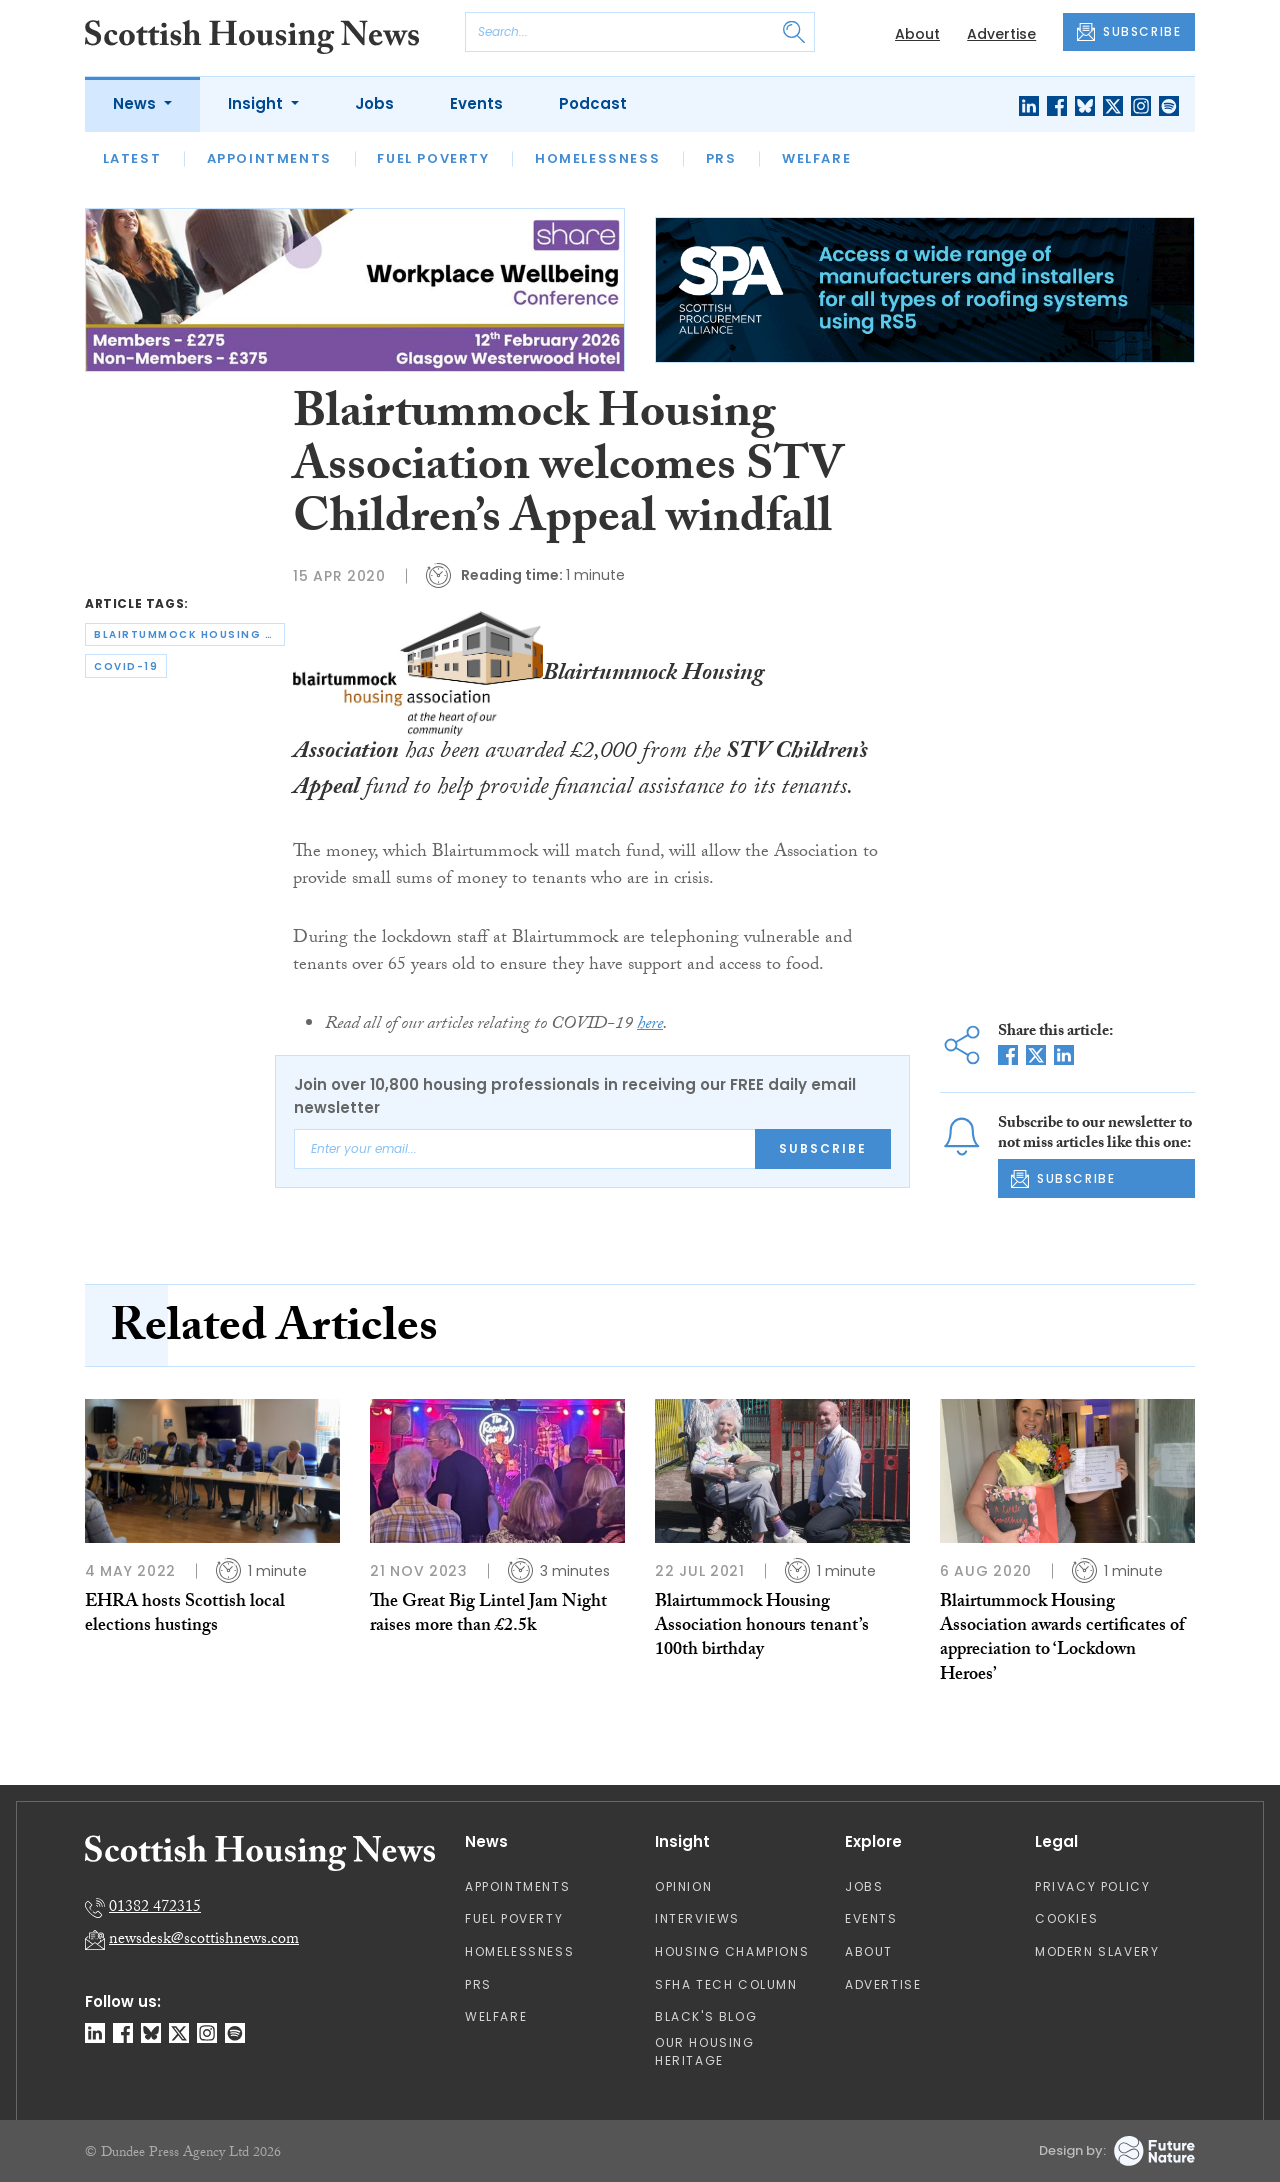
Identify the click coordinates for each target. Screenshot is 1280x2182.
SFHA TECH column (726, 1984)
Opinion (683, 1886)
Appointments (269, 158)
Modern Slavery (1097, 1951)
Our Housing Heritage (705, 2051)
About (917, 34)
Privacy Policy (1092, 1886)
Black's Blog (706, 2016)
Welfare (816, 158)
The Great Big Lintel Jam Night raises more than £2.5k (488, 1615)
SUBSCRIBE (1129, 32)
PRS (721, 158)
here (650, 1025)
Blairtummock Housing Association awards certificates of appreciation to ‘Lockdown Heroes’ (1062, 1640)
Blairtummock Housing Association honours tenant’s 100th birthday (762, 1628)
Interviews (697, 1918)
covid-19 (126, 666)
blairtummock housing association (189, 634)
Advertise (1001, 34)
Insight (257, 103)
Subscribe (823, 1148)
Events (476, 103)
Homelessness (597, 158)
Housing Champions (732, 1951)
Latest (132, 158)
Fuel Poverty (433, 158)
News (136, 103)
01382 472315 (155, 1908)
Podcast (593, 103)
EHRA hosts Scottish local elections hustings (185, 1615)
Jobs (374, 103)
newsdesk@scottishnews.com (204, 1940)
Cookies (1066, 1918)
